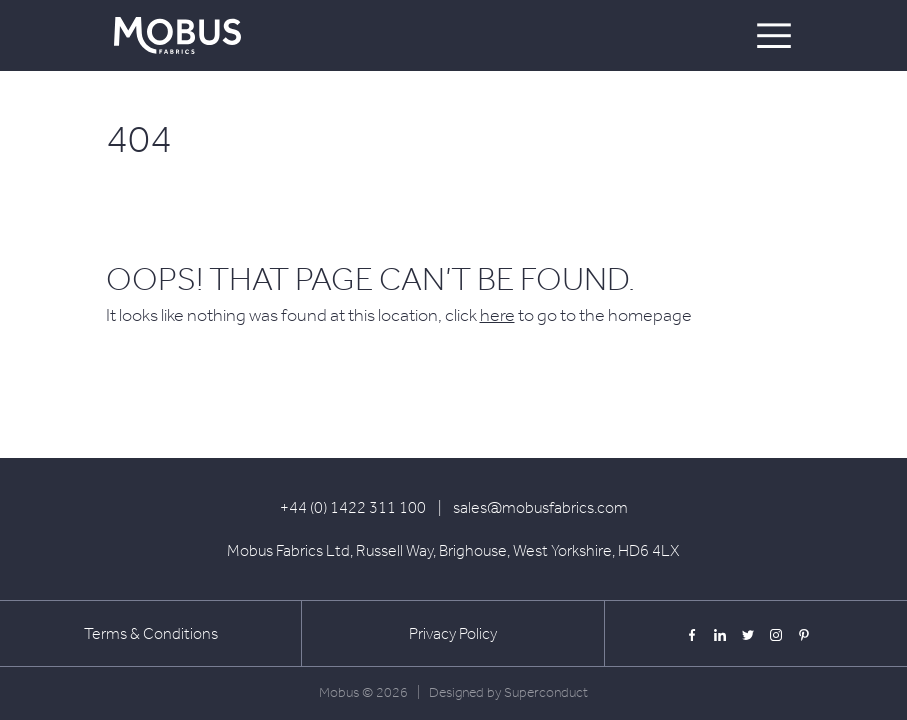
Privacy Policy (453, 633)
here (497, 315)
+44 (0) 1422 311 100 (353, 507)
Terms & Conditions (151, 633)
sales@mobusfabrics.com (540, 507)
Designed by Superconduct (508, 692)
